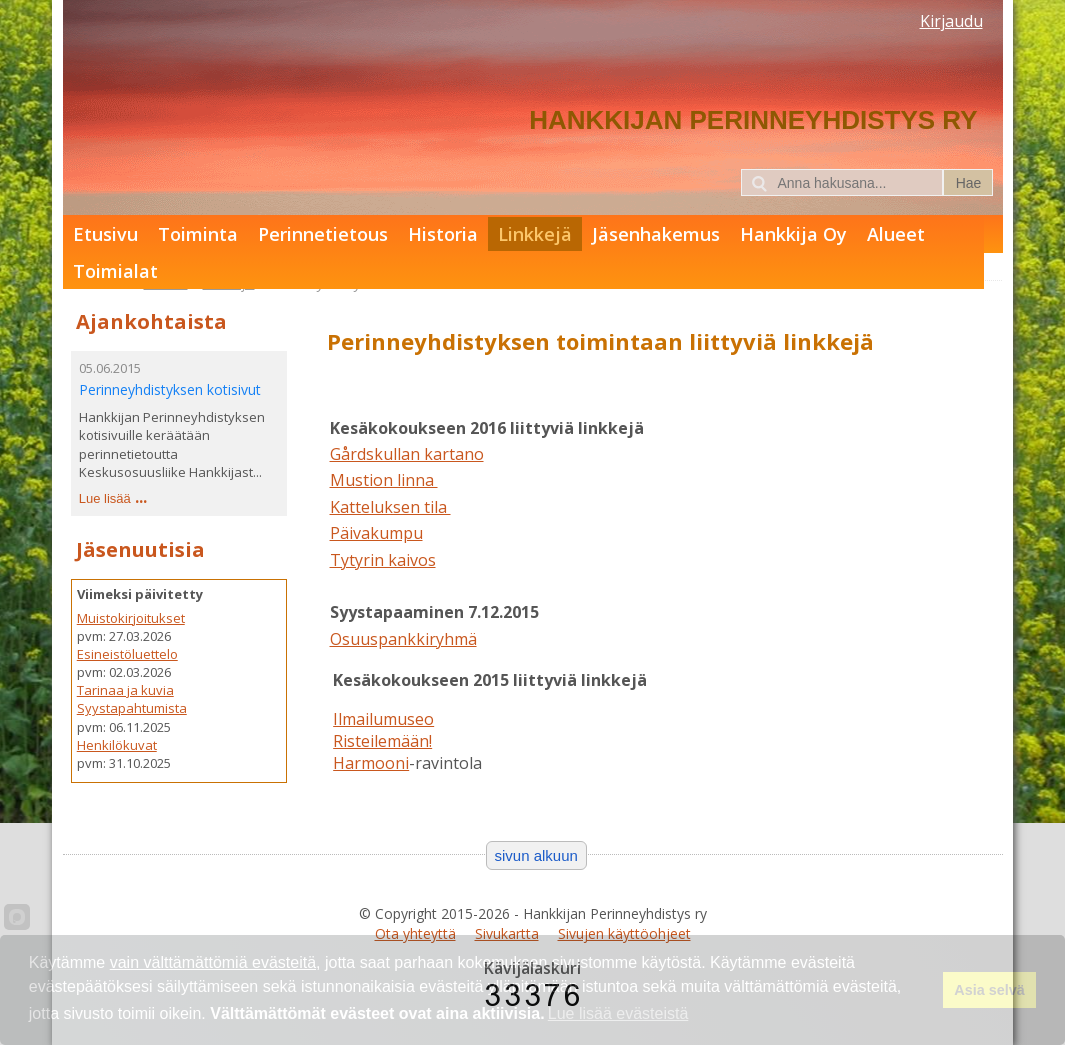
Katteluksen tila (390, 507)
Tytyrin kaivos (383, 560)
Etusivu (105, 234)
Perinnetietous (323, 234)
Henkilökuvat (117, 745)
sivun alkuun (536, 855)
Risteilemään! (382, 741)
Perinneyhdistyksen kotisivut (170, 389)
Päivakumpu (376, 533)
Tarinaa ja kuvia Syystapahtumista (132, 699)
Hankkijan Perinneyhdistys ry (753, 120)
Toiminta (198, 234)
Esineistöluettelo (127, 654)
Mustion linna (384, 480)
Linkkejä (535, 234)
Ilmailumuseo (383, 719)
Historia (443, 234)
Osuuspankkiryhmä (403, 639)
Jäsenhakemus (656, 234)
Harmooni (371, 763)
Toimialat (115, 271)
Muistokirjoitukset (131, 618)
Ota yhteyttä (415, 933)
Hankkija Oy (793, 234)
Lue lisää (105, 498)
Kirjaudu (951, 21)
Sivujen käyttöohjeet (624, 933)
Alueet (896, 234)
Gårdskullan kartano (407, 454)
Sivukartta (507, 933)
